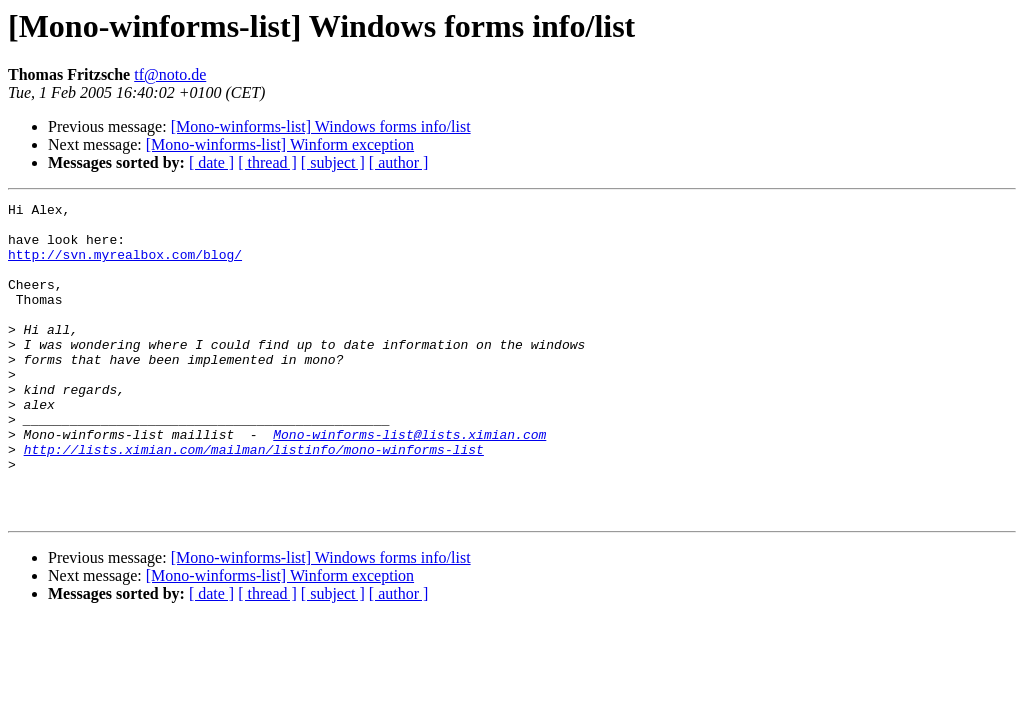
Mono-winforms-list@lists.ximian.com (409, 482)
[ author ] (399, 162)
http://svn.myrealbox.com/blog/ (125, 266)
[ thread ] (267, 162)
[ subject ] (333, 162)
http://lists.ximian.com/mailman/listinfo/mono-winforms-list (254, 500)
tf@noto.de (170, 74)
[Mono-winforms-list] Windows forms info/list (321, 126)
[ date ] (211, 162)
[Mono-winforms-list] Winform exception (280, 144)
